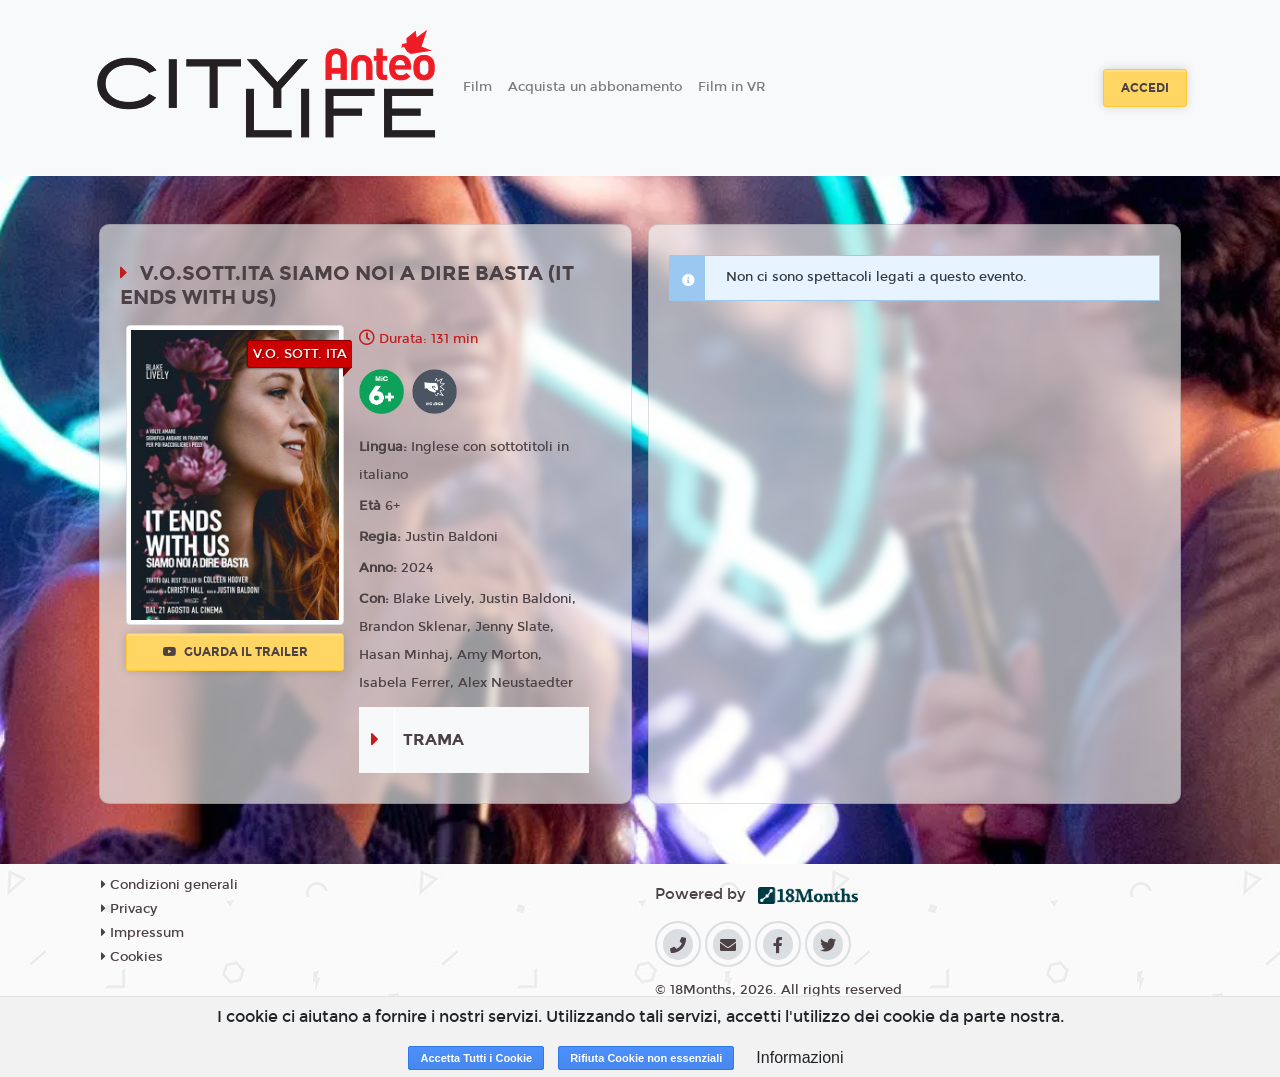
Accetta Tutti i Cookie (476, 1058)
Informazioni (799, 1057)
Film (477, 87)
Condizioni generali (169, 885)
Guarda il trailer (235, 652)
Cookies (132, 957)
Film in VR (731, 87)
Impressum (142, 933)
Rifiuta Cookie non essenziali (646, 1058)
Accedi (1145, 88)
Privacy (129, 909)
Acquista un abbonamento (595, 87)
